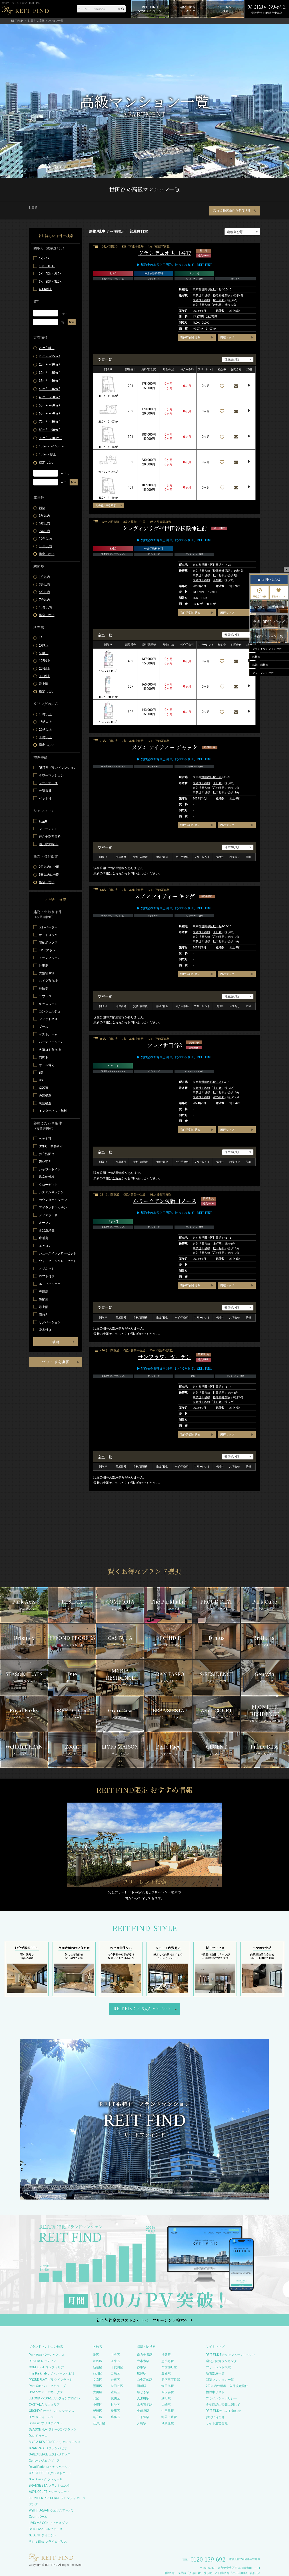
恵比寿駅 (167, 2361)
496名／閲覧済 (109, 1350)
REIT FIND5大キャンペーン (142, 2008)
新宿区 (97, 2367)
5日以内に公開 (49, 874)
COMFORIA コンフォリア (46, 2367)
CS (41, 1080)
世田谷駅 (219, 300)
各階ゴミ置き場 (50, 1049)
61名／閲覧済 (109, 890)
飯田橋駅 (167, 2386)
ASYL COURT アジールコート (49, 2491)
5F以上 (43, 653)
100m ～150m (51, 446)
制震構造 (45, 1103)
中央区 (115, 2355)
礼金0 (43, 821)
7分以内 (44, 600)
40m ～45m (49, 389)
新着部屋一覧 (215, 2373)
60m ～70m (49, 413)
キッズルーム (48, 1004)
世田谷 (217, 289)
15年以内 (45, 546)
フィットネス (48, 1019)
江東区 (115, 2361)
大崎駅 (166, 2404)
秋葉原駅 (167, 2423)
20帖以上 (45, 729)
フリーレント (48, 829)
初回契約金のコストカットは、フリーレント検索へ (142, 2320)
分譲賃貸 (45, 790)
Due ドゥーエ (38, 2435)
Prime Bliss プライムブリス (48, 2541)
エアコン (45, 1246)
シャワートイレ (50, 1169)
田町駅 (141, 2386)
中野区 (97, 2404)
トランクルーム (50, 958)
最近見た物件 (259, 593)
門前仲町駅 (169, 2367)
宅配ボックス (48, 942)
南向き (43, 1314)
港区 (96, 2355)
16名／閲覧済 (109, 246)
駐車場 (43, 965)
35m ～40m (49, 380)
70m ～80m (49, 421)
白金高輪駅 (145, 2379)
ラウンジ (45, 996)
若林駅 (217, 304)
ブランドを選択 (56, 1362)
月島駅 (141, 2423)
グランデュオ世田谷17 (164, 253)
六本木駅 (143, 2361)
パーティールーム (51, 1042)
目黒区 (115, 2373)
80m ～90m (49, 430)
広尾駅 (141, 2373)
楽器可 (43, 1088)
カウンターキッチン (53, 1199)
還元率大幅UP (48, 844)
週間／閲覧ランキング (221, 2361)
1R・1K (44, 258)
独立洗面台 (46, 1154)
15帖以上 (45, 722)
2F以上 (43, 645)
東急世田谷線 (201, 295)
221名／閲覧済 (109, 1194)
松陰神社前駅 (221, 295)
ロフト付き (46, 1276)
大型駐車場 (46, 973)
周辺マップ (227, 337)
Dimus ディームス (41, 2417)
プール (43, 1026)
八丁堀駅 (143, 2417)
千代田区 (117, 2367)
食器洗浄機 (46, 1230)
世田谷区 (207, 289)
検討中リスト (215, 2392)
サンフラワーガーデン (164, 1356)
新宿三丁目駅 (170, 2379)
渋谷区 (97, 2361)
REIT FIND (17, 20)
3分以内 (44, 584)
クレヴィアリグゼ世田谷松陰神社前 (164, 528)
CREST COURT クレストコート (50, 2473)
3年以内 (44, 515)
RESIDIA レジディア (42, 2361)
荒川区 (115, 2398)
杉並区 (115, 2404)
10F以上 (44, 660)
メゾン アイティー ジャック (164, 747)
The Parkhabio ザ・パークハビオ (52, 2373)
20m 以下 (46, 348)
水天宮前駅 (145, 2404)
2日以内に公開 (49, 867)
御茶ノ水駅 (169, 2417)
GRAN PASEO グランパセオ (48, 2448)
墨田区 (97, 2386)
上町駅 (217, 783)
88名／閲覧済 (109, 1038)
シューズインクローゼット (57, 1253)
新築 (42, 508)
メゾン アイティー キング (164, 896)
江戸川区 (99, 2423)
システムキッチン (51, 1192)
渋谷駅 (166, 2355)
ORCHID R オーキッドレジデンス (51, 2411)
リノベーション (50, 1322)
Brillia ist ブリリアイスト (46, 2423)
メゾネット (46, 1268)
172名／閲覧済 (109, 521)
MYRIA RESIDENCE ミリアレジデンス (55, 2442)
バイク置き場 (48, 980)
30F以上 (44, 676)
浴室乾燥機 (46, 1177)
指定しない (46, 462)
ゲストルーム (48, 1034)
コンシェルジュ (50, 1011)
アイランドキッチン (53, 1207)
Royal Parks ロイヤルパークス (50, 2467)
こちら (116, 873)
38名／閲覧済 (109, 741)
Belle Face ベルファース (45, 2529)
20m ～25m (49, 356)
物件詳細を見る (190, 337)
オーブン (45, 1222)
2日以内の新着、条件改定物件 (227, 2386)
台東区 (115, 2379)
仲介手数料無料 (50, 836)
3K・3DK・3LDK (50, 281)
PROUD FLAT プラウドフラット (50, 2379)
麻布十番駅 (145, 2355)
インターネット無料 (53, 1111)
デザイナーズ (48, 783)
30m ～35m (49, 372)
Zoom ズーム (38, 2516)
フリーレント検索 (218, 2367)
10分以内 (45, 607)
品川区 (97, 2373)
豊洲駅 (166, 2373)
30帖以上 (45, 737)
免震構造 (45, 1095)
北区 (96, 2398)
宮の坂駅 (219, 787)
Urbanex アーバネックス (46, 2392)
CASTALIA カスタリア (44, 2404)
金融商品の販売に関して (223, 2404)
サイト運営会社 (217, 2423)
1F (40, 638)
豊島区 (115, 2392)
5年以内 (44, 523)
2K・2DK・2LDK (50, 274)
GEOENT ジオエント (43, 2535)
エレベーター (48, 927)
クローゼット (48, 1184)
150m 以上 (47, 454)
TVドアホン (47, 950)
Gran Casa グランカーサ (46, 2479)
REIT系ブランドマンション (57, 767)
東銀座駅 (143, 2411)
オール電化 (46, 1065)
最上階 (43, 684)
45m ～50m (49, 397)
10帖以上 (45, 714)
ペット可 (45, 798)
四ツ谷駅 (167, 2392)
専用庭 (43, 1291)
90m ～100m (50, 438)
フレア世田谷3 (164, 1045)
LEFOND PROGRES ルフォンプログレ (54, 2398)
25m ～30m (49, 364)
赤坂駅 (141, 2367)
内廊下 (43, 1057)
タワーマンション (51, 775)
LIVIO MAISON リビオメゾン (48, 2523)
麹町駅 (166, 2398)
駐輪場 (43, 988)
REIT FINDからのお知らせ (223, 2411)
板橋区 (97, 2411)
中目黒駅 (167, 2411)
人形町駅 (143, 2398)
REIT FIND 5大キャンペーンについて (231, 2355)
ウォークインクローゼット (57, 1261)
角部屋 (43, 1299)
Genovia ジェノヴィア (44, 2460)
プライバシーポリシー (221, 2398)
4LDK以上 (45, 289)
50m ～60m (49, 405)
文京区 (97, 2379)
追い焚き (45, 1161)
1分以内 (44, 577)
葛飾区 (115, 2417)
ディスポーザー (50, 1215)
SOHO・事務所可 (51, 1146)
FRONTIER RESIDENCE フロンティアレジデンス (57, 2501)
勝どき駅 (143, 2392)
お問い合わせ (215, 2417)
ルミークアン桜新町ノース (164, 1201)
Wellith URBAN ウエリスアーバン (52, 2510)
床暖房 (43, 1238)
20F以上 (44, 668)
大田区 (97, 2392)
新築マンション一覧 (220, 2379)
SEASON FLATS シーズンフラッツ (52, 2429)
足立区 (97, 2417)
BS (41, 1072)
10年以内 (45, 538)
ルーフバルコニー (51, 1284)
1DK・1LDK (47, 266)
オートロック (48, 935)
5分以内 (44, 592)
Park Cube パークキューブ (47, 2386)
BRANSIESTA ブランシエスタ (49, 2485)
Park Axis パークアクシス (46, 2355)
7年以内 (44, 531)
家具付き (45, 1330)
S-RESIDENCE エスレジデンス (49, 2454)
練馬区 (115, 2411)
